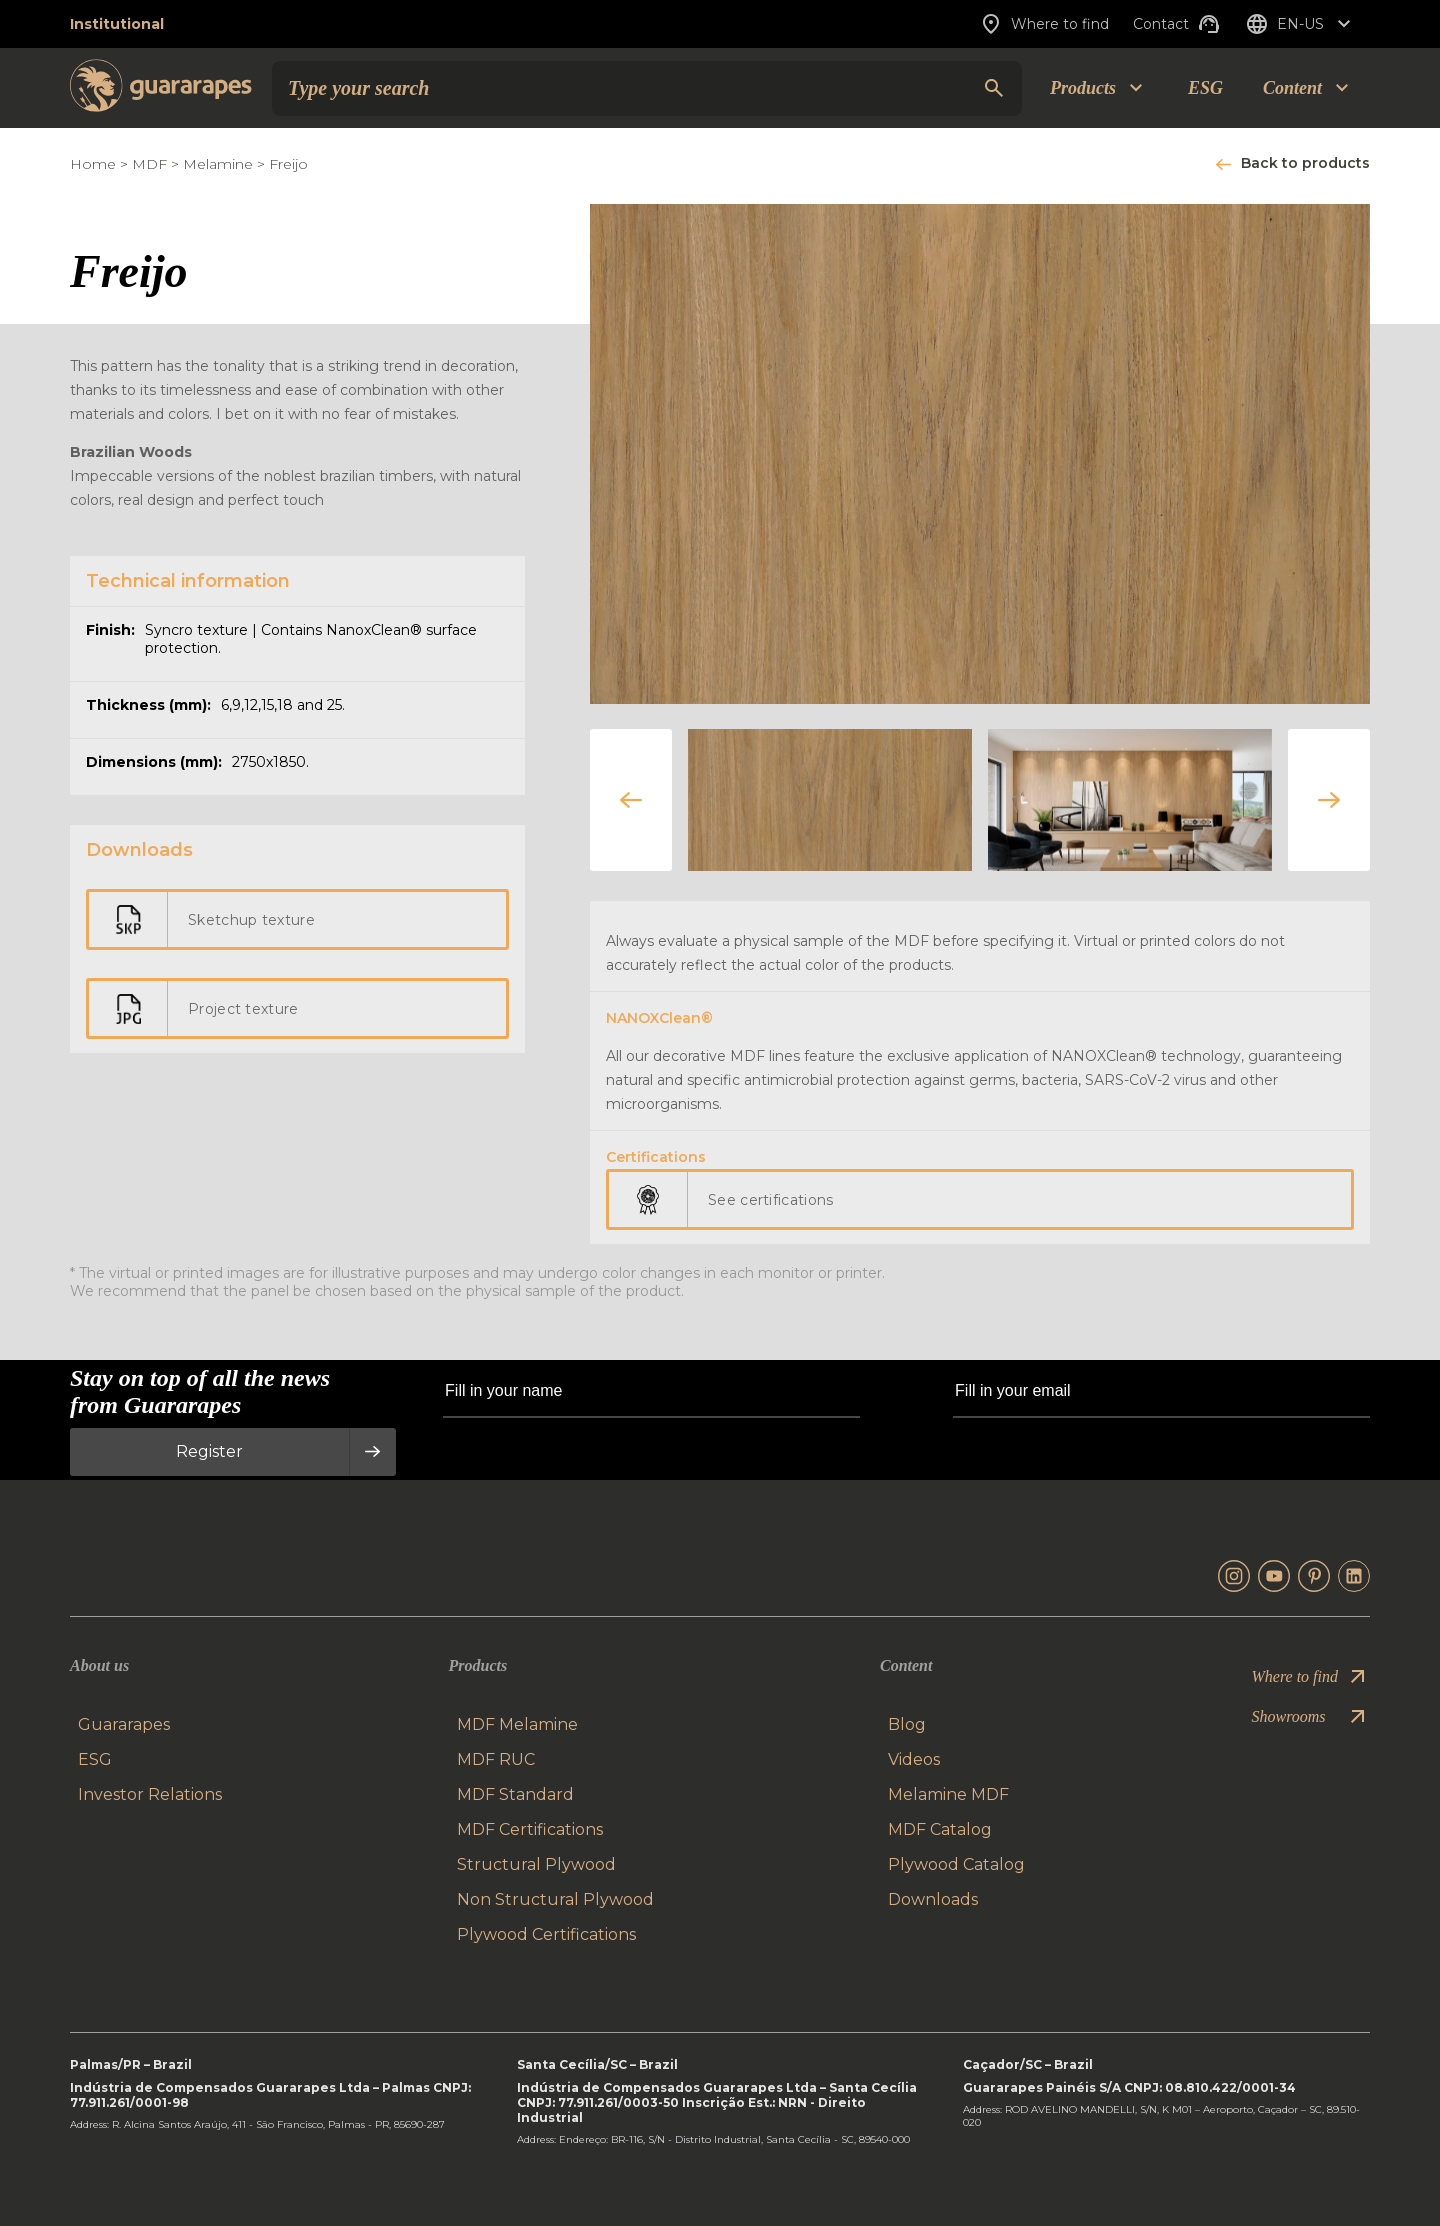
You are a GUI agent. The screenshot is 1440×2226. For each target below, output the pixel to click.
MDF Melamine (517, 1724)
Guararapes (124, 1724)
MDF (149, 164)
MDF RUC (496, 1759)
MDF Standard (515, 1794)
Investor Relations (150, 1794)
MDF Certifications (530, 1829)
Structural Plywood (536, 1864)
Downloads (933, 1899)
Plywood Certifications (546, 1934)
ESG (1205, 88)
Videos (914, 1759)
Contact (1177, 24)
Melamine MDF (948, 1794)
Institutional (117, 24)
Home (93, 164)
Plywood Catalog (956, 1864)
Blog (907, 1724)
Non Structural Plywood (555, 1899)
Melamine (218, 164)
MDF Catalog (940, 1829)
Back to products (1305, 163)
